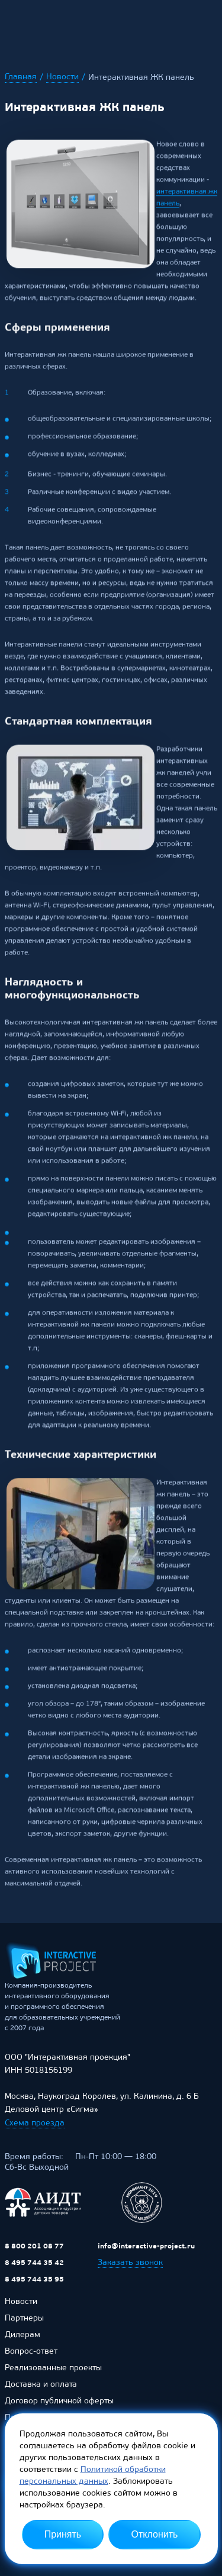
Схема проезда (35, 2129)
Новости (62, 77)
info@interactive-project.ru (146, 2252)
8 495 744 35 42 (34, 2269)
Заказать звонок (130, 2269)
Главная (21, 77)
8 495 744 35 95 (34, 2285)
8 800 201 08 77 (34, 2252)
